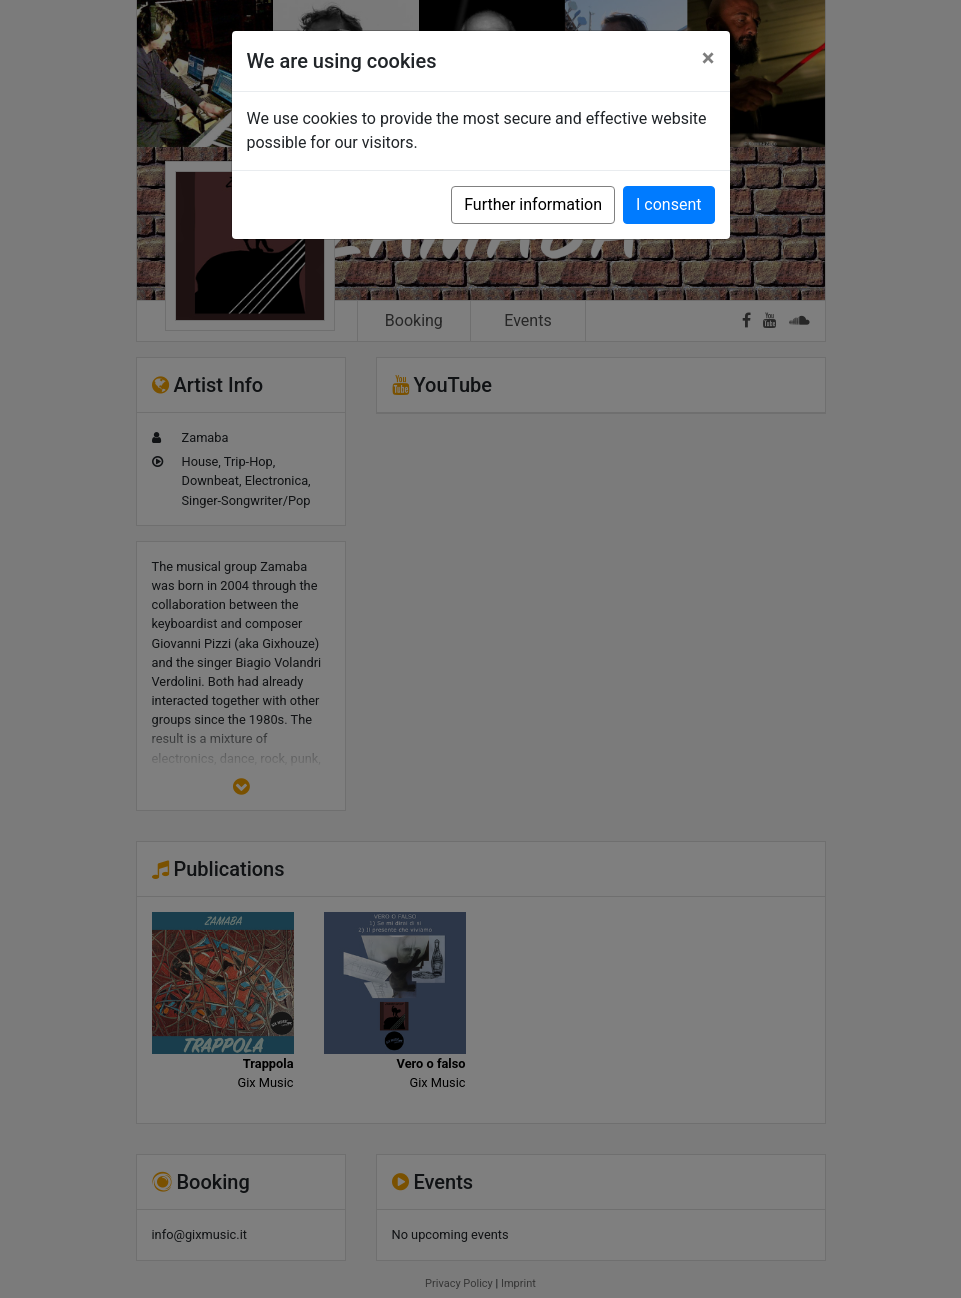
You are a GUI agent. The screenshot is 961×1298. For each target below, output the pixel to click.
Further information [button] (533, 204)
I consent (668, 204)
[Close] (708, 58)
